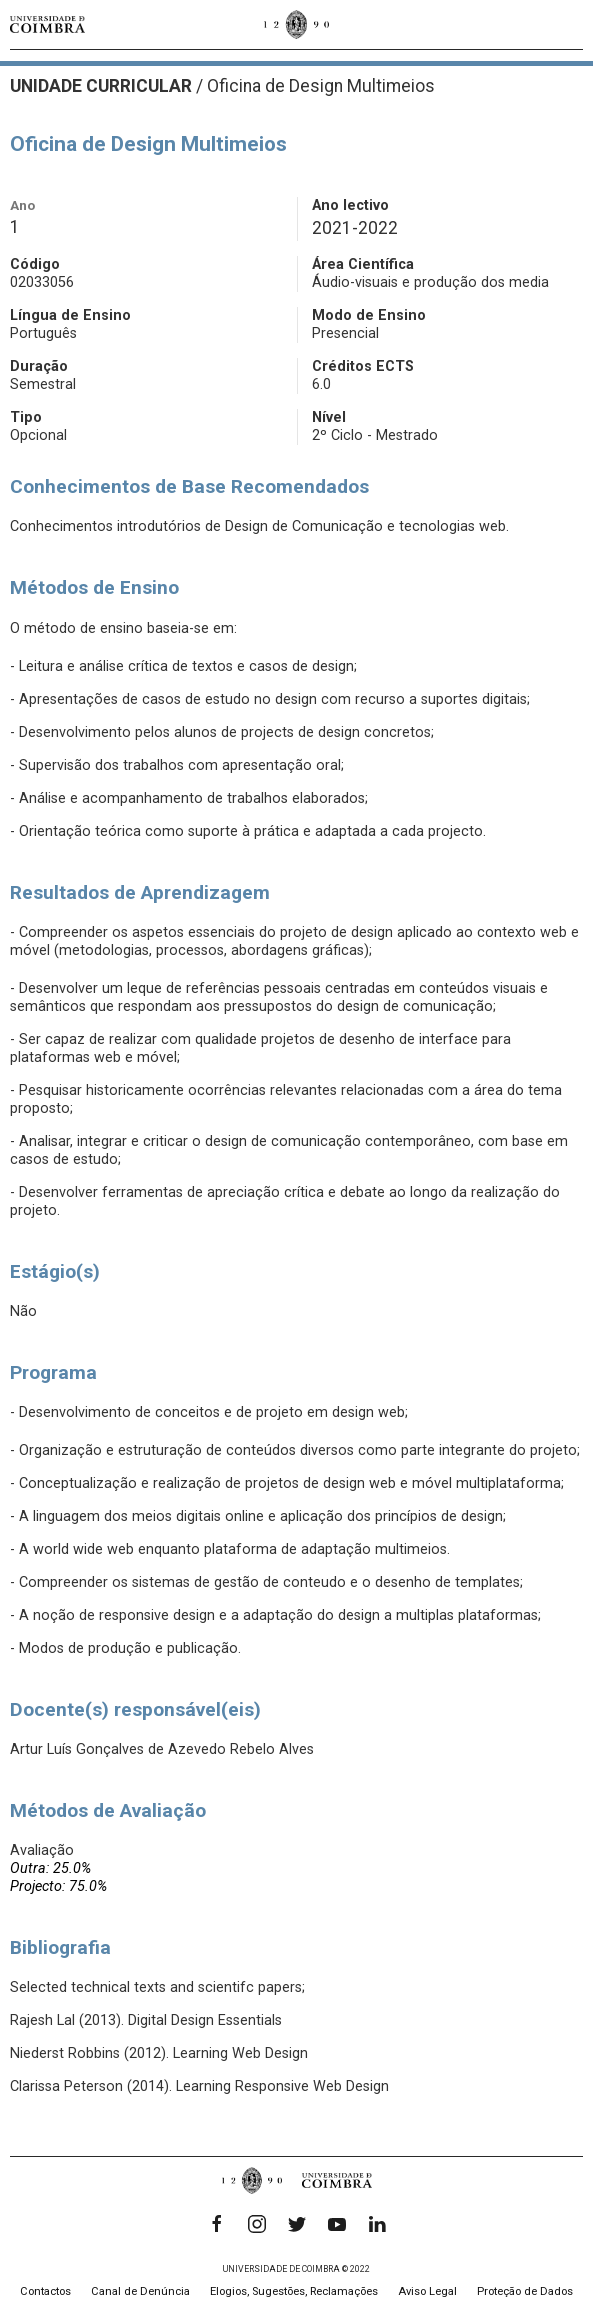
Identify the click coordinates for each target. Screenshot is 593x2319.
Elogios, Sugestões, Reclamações (294, 2291)
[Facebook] (217, 2224)
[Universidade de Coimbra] (47, 24)
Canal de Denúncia (140, 2291)
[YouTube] (337, 2224)
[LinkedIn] (377, 2224)
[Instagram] (257, 2224)
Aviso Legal (427, 2291)
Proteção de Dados (525, 2291)
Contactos (45, 2291)
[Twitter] (297, 2224)
